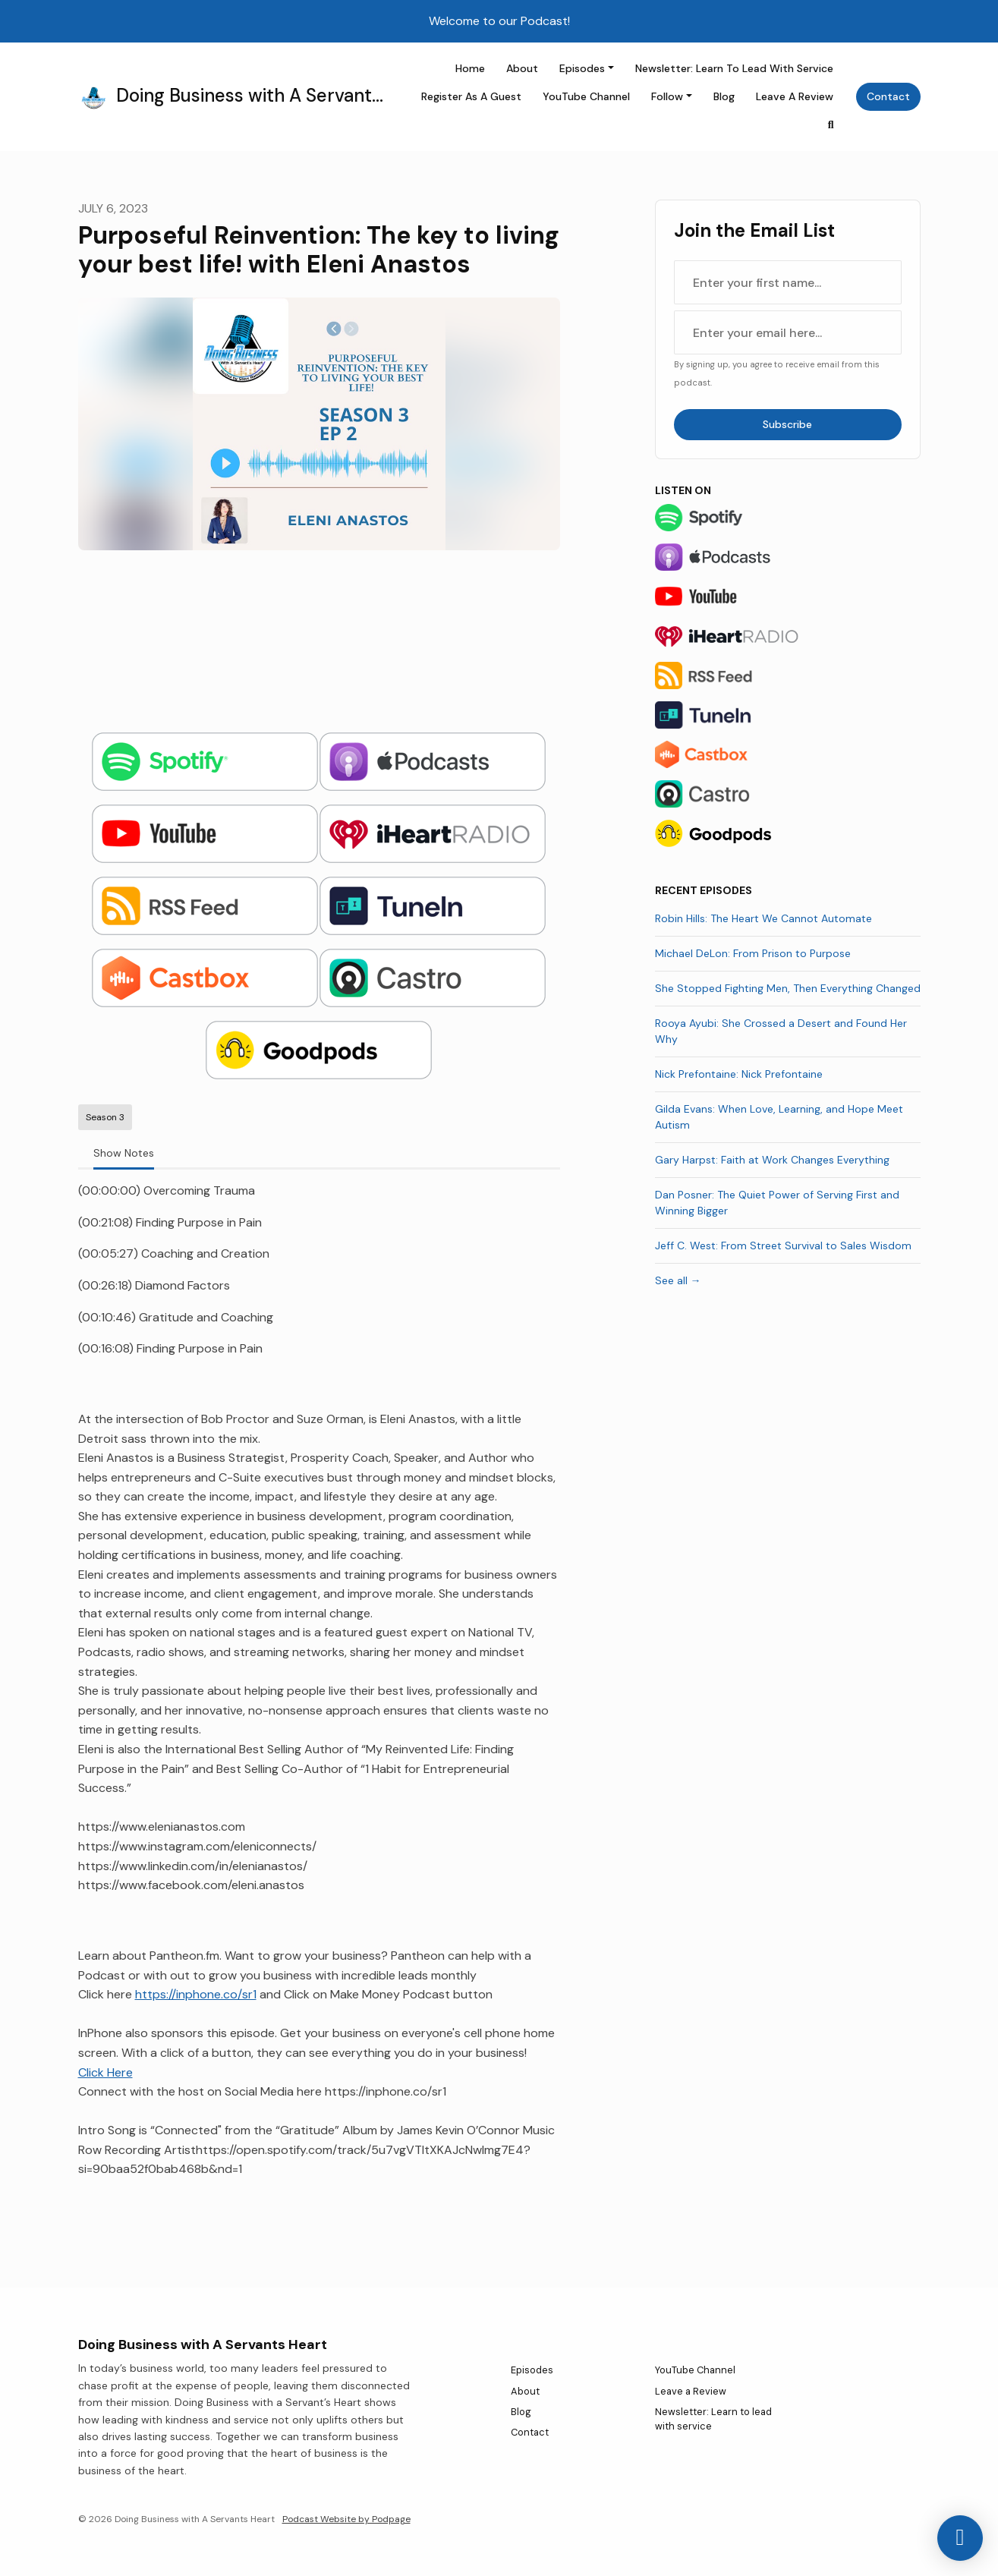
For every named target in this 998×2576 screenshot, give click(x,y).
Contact (888, 96)
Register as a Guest (471, 96)
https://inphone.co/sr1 (196, 1994)
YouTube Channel (586, 96)
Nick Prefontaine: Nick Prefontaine (739, 1074)
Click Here (105, 2072)
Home (470, 68)
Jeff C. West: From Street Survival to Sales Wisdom (783, 1245)
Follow (667, 96)
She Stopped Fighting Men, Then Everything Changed (788, 988)
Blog (724, 96)
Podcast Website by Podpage (346, 2519)
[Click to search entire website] (831, 125)
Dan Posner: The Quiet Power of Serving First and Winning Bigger (777, 1202)
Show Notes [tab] (123, 1153)
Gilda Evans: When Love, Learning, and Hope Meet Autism (779, 1117)
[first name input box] (788, 282)
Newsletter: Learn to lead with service (734, 68)
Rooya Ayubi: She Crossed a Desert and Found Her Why (781, 1031)
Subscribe (787, 424)
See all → (678, 1280)
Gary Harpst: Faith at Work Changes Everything (772, 1160)
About (522, 68)
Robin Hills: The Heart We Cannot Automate (763, 918)
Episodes (582, 68)
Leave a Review (794, 96)
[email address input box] (788, 332)
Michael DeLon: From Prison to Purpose (753, 953)
